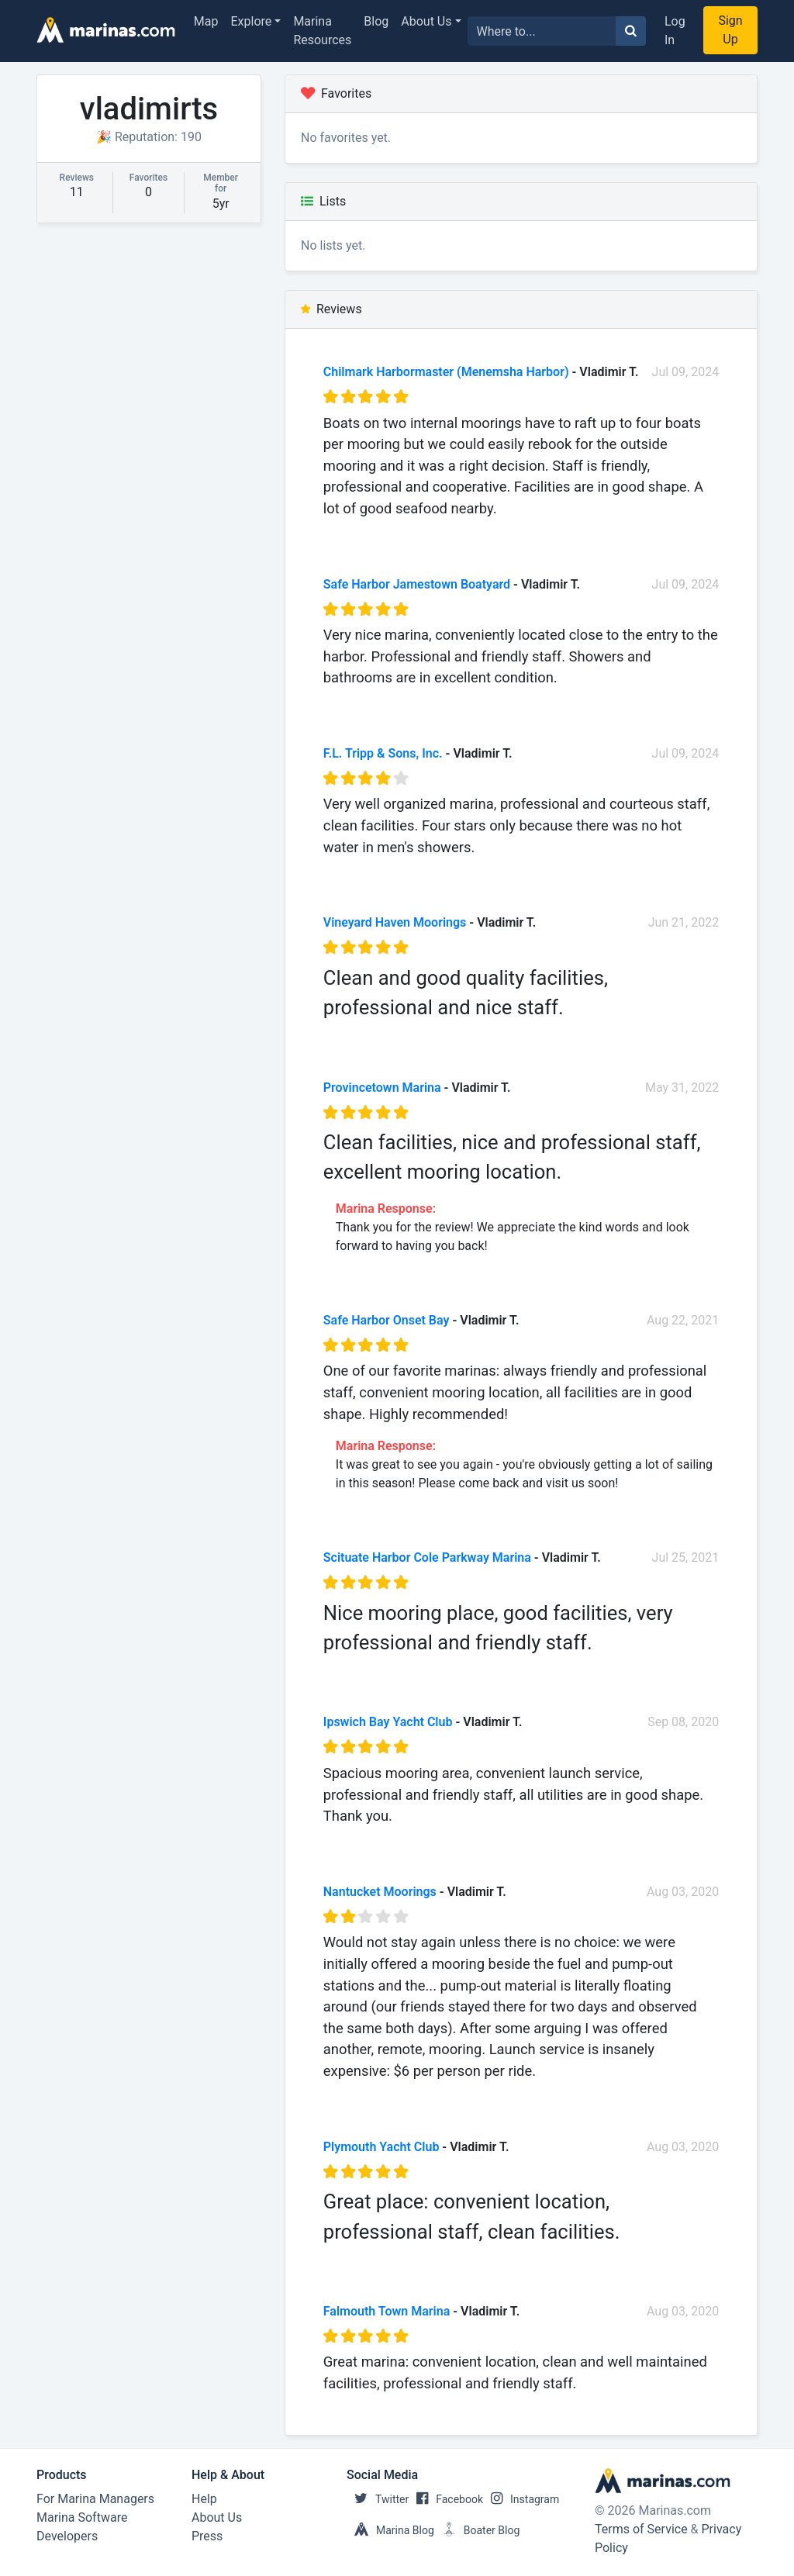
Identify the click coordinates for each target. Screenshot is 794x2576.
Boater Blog (477, 2530)
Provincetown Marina (382, 1087)
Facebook (446, 2499)
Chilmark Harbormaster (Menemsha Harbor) (446, 371)
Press (207, 2536)
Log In (675, 30)
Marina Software (81, 2517)
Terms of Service (641, 2529)
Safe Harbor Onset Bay (386, 1320)
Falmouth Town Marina (387, 2311)
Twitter (378, 2499)
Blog (376, 21)
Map (206, 21)
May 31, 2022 (682, 1087)
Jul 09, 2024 (686, 371)
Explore (251, 21)
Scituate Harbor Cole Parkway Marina (427, 1557)
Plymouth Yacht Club (381, 2146)
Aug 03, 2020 (683, 1891)
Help (204, 2498)
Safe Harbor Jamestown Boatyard (416, 584)
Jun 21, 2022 (684, 922)
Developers (67, 2536)
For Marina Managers (95, 2498)
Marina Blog (390, 2530)
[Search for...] (542, 31)
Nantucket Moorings (380, 1891)
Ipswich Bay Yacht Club (388, 1721)
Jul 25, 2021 (686, 1557)
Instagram (521, 2499)
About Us (426, 21)
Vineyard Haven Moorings (395, 922)
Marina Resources (322, 30)
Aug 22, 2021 (683, 1320)
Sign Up (730, 30)
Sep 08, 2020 (683, 1721)
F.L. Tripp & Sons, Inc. (383, 753)
